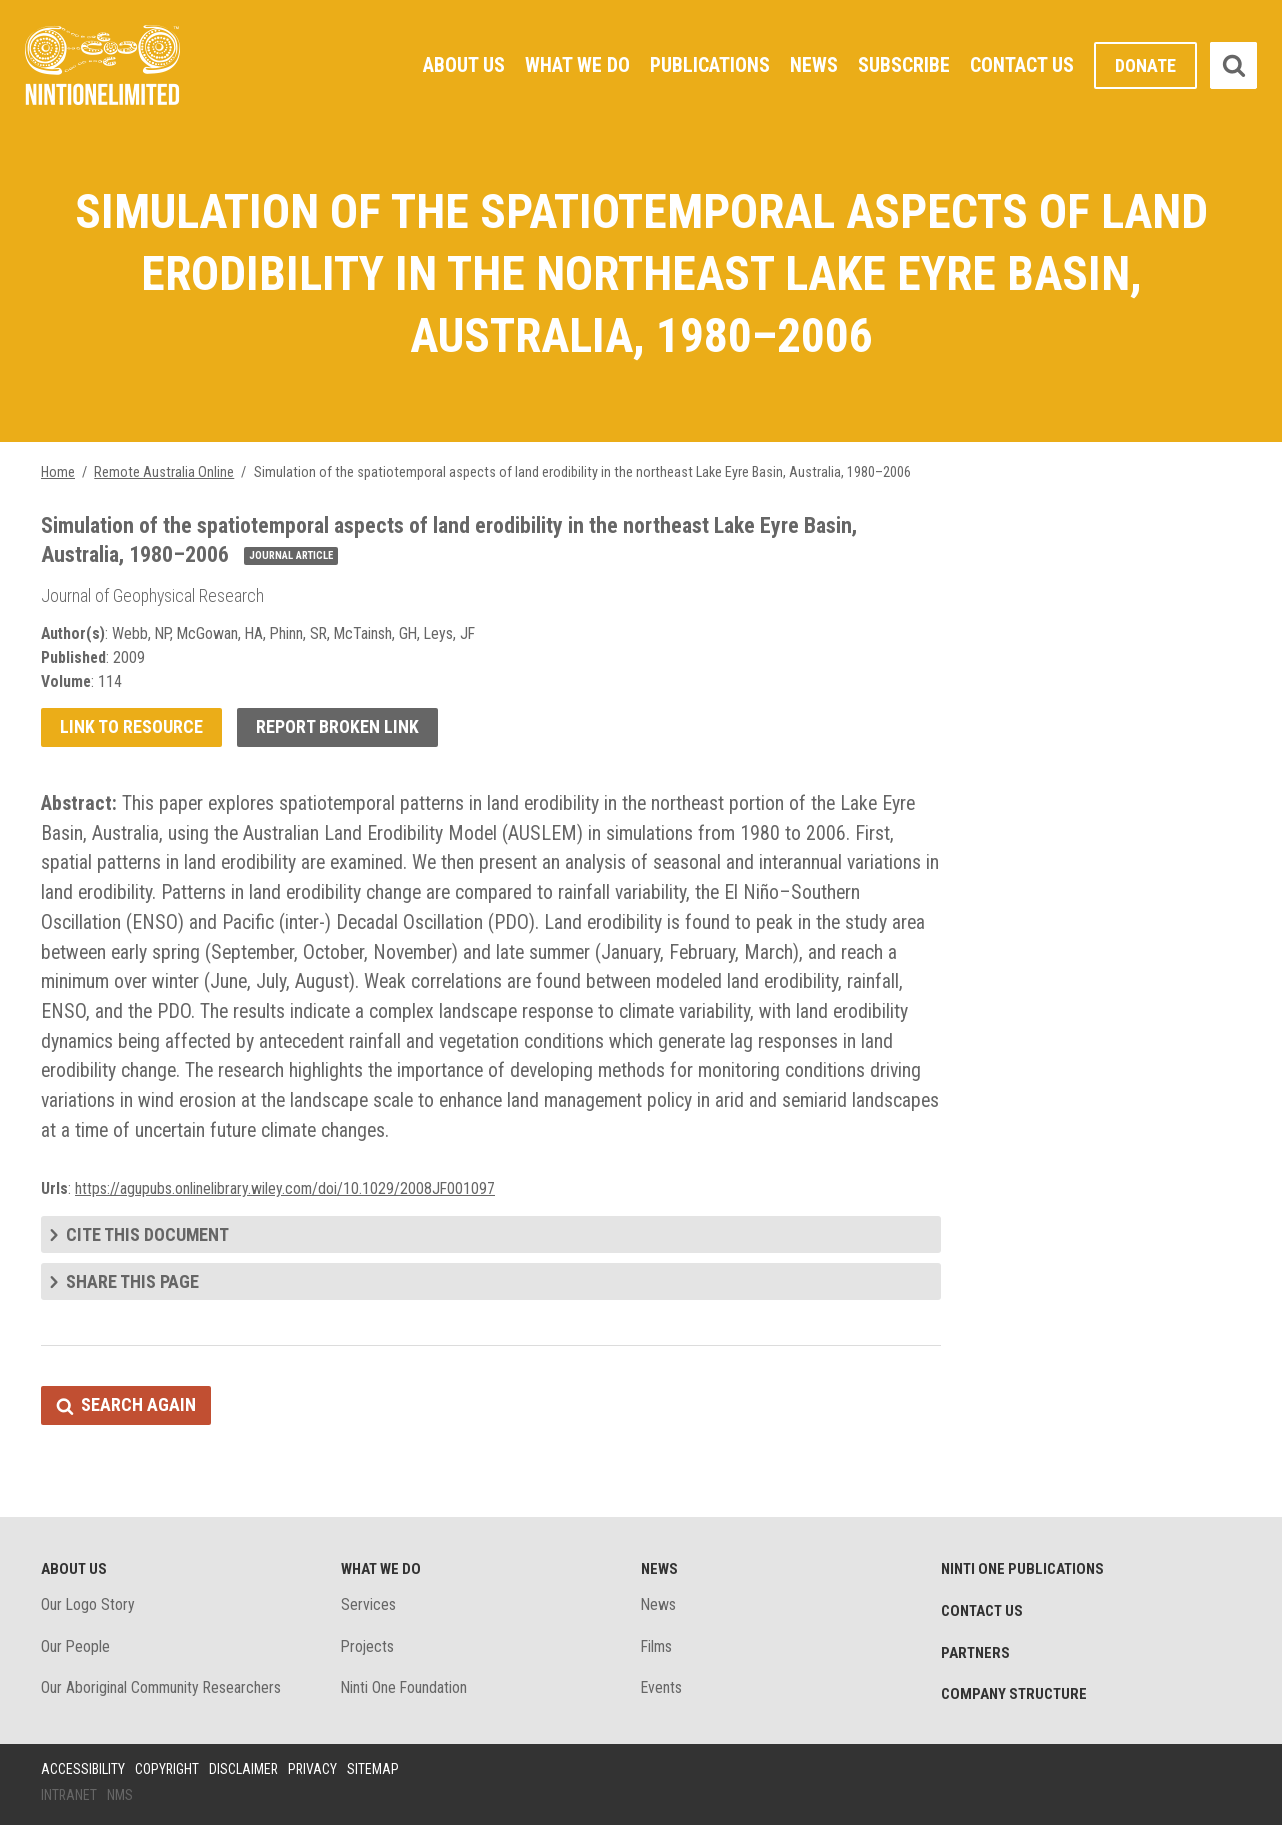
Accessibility (83, 1779)
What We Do (576, 65)
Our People (76, 1656)
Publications (709, 65)
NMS (121, 1805)
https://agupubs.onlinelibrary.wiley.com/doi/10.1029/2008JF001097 (286, 1196)
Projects (368, 1656)
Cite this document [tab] (148, 1242)
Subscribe (904, 65)
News (814, 65)
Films (657, 1656)
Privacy (315, 1779)
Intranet (69, 1805)
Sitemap (376, 1779)
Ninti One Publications (1023, 1579)
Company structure (1015, 1705)
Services (368, 1614)
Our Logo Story (88, 1614)
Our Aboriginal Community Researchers (162, 1698)
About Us (463, 65)
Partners (976, 1663)
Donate (1145, 65)
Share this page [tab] (132, 1289)
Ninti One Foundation (405, 1698)
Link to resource (131, 731)
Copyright (167, 1779)
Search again (138, 1414)
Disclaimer (245, 1779)
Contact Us (1022, 65)
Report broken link (337, 731)
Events (662, 1698)
